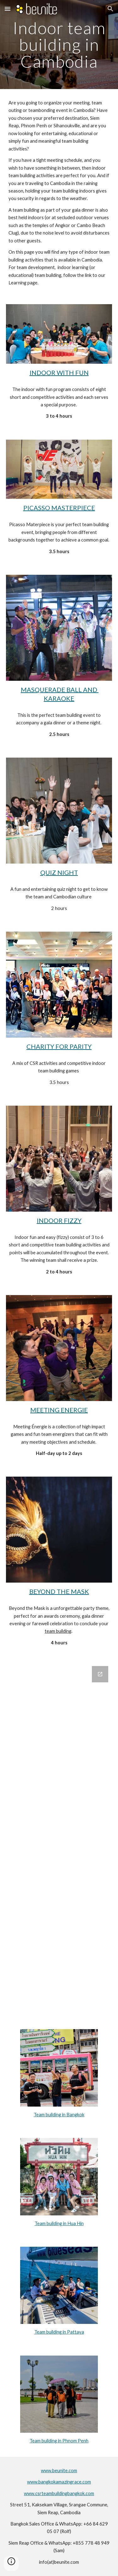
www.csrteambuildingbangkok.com (59, 2493)
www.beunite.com (59, 2470)
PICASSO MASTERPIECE (59, 507)
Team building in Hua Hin (59, 2223)
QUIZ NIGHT (59, 872)
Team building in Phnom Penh (59, 2440)
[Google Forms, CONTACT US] (59, 1840)
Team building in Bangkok (59, 2114)
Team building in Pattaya (59, 2332)
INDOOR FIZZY (59, 1220)
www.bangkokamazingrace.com (59, 2481)
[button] (7, 8)
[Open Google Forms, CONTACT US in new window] (100, 1674)
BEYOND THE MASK (59, 1591)
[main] (59, 44)
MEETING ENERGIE (59, 1410)
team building (58, 1631)
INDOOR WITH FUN (59, 372)
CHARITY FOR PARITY (59, 1046)
